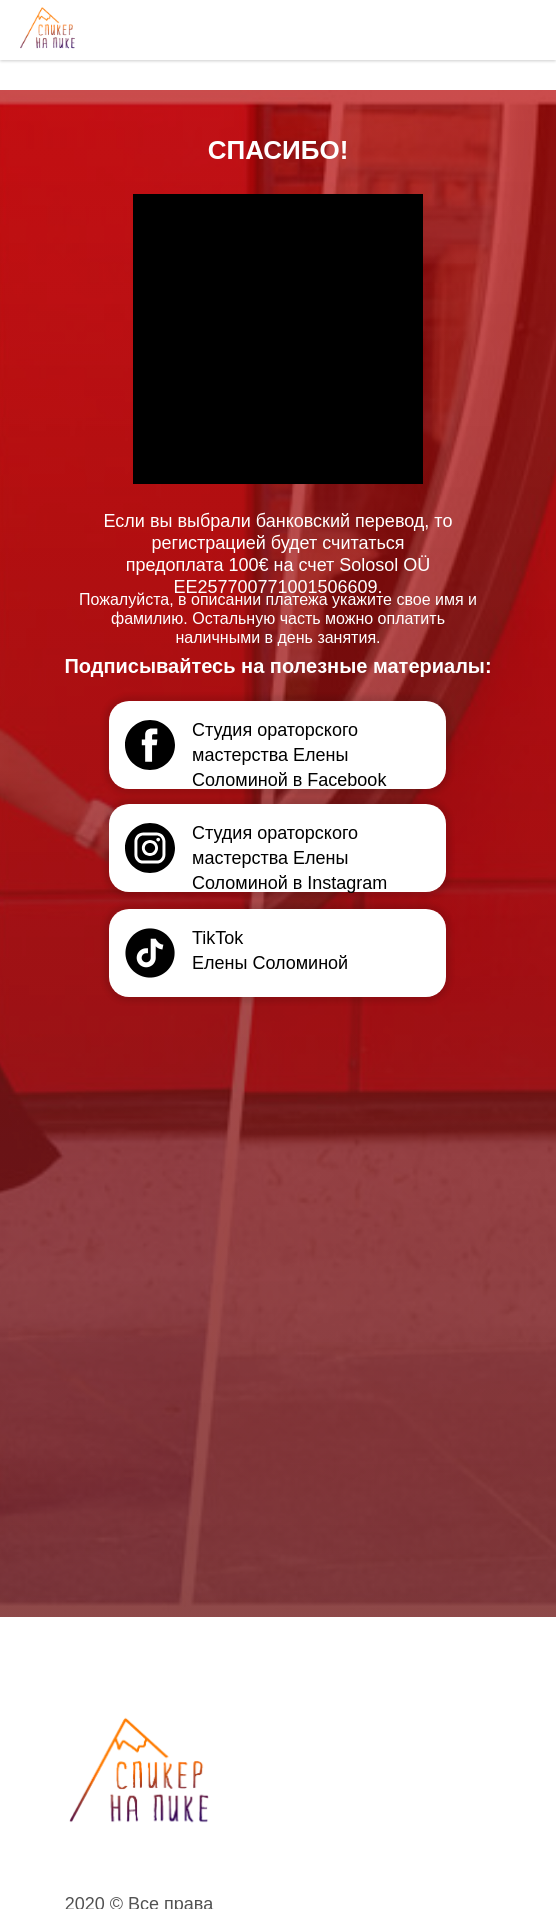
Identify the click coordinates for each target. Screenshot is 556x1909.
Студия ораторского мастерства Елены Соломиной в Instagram (289, 858)
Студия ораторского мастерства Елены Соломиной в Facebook (289, 755)
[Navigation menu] (522, 30)
